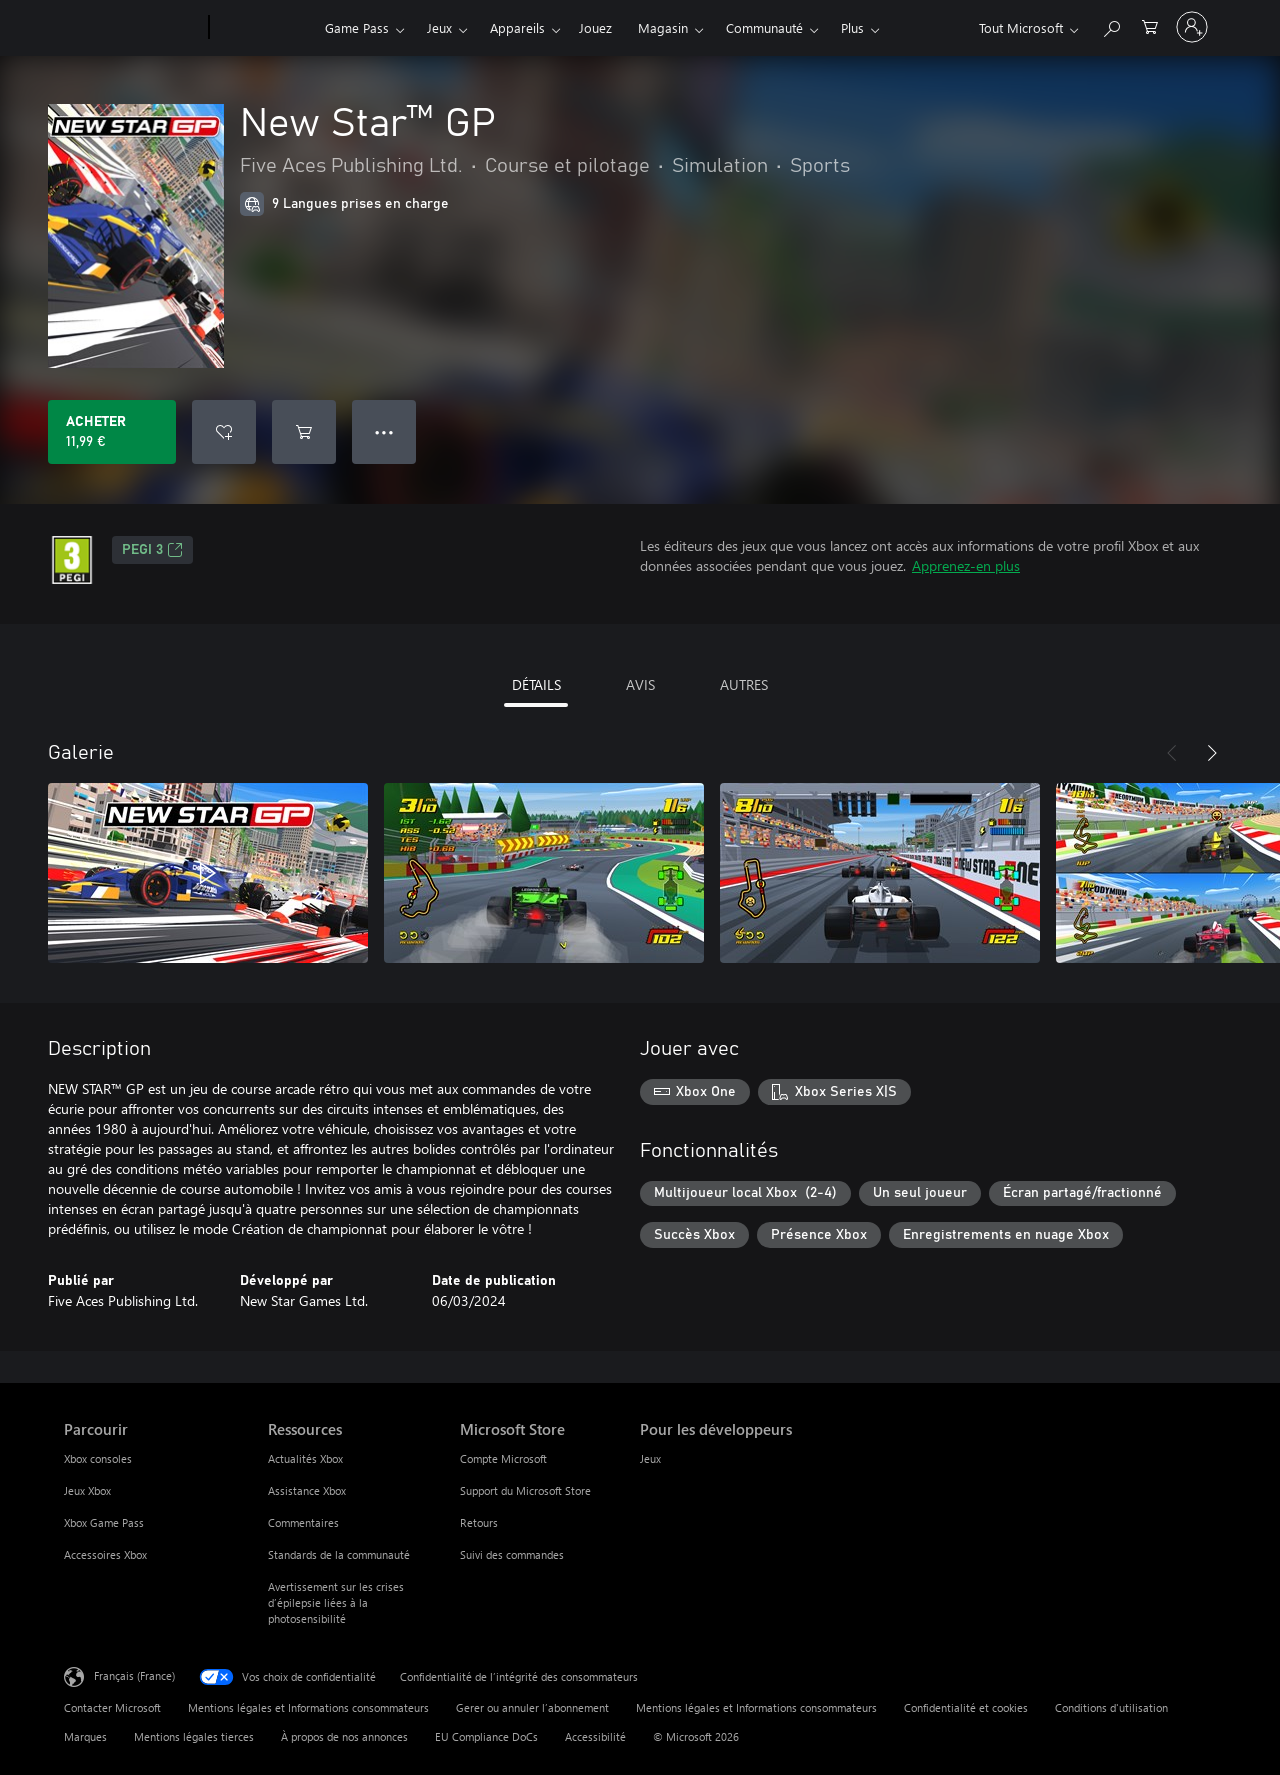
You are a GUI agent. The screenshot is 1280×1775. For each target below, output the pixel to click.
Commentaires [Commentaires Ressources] (303, 1522)
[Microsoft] (132, 28)
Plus (852, 27)
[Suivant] (1212, 753)
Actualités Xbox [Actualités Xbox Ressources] (305, 1458)
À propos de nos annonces (344, 1736)
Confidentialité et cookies (966, 1707)
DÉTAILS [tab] (536, 684)
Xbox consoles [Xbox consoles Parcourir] (98, 1458)
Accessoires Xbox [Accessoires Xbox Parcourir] (105, 1554)
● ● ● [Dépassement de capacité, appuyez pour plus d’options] (384, 431)
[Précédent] (1172, 753)
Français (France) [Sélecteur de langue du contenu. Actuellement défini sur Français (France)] (134, 1675)
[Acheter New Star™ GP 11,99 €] (112, 432)
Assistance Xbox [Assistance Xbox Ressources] (307, 1490)
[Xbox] (264, 28)
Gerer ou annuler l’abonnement (532, 1707)
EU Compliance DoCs (486, 1736)
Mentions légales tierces (194, 1736)
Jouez (595, 27)
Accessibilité (595, 1736)
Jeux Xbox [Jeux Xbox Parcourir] (87, 1490)
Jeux (439, 27)
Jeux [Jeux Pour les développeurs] (650, 1458)
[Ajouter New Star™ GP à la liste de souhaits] (224, 432)
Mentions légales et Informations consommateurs (308, 1707)
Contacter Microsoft (112, 1707)
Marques (85, 1736)
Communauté (764, 27)
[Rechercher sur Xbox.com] (1111, 25)
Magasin (663, 27)
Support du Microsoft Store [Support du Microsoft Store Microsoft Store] (525, 1490)
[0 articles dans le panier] (1150, 25)
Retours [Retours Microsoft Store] (479, 1522)
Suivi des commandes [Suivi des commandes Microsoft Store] (512, 1554)
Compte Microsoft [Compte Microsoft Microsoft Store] (503, 1458)
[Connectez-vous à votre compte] (1192, 27)
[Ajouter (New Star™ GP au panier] (304, 432)
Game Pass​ (357, 27)
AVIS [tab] (640, 684)
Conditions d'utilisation (1111, 1707)
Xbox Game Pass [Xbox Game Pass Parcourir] (104, 1522)
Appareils (517, 27)
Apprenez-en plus (966, 565)
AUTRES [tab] (744, 684)
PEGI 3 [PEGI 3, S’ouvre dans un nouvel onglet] (152, 550)
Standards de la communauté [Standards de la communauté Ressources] (339, 1554)
